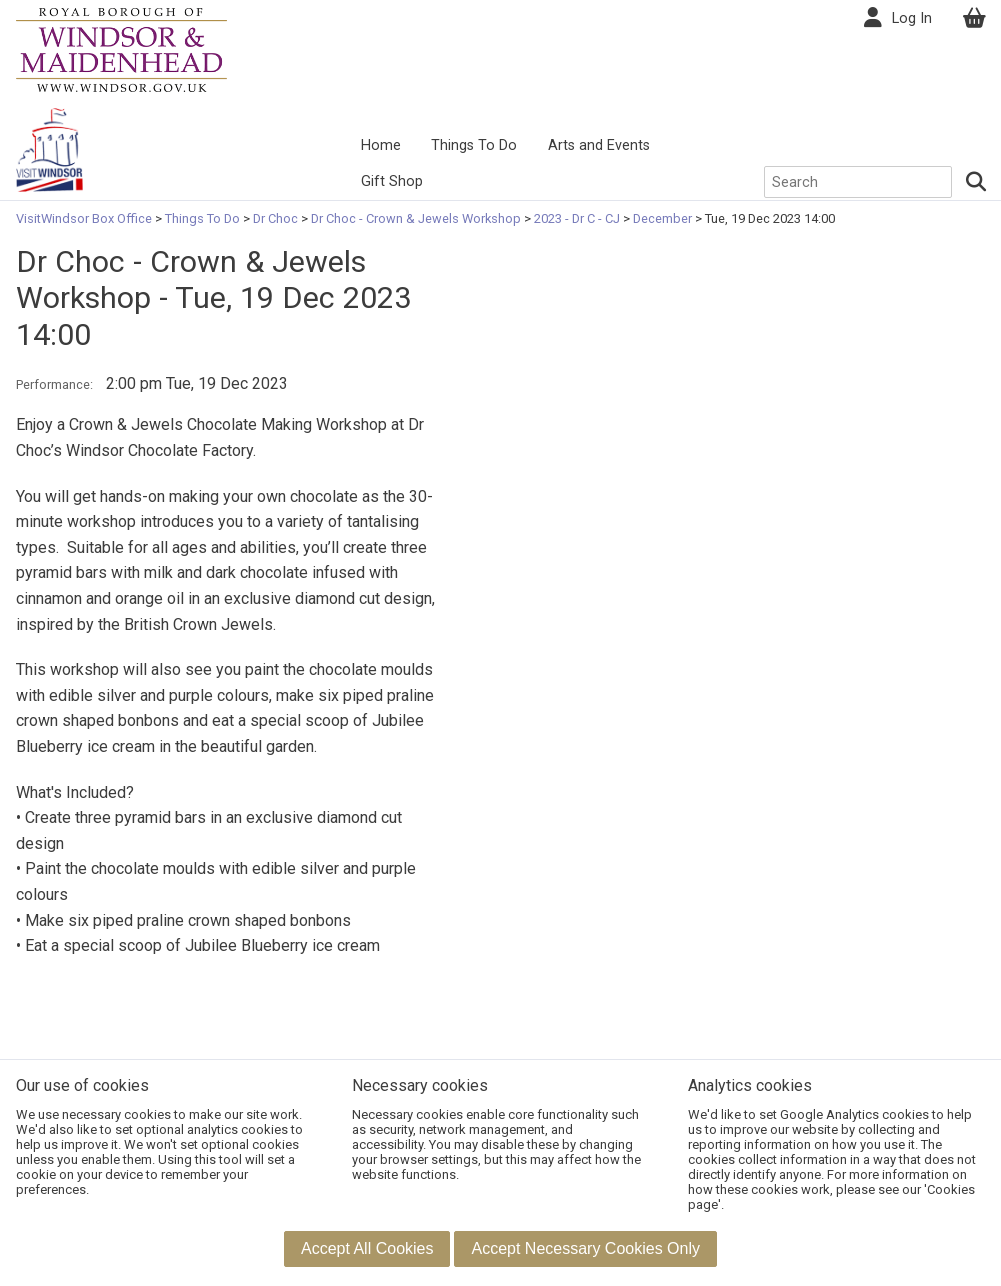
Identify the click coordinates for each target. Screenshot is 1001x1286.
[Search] (977, 182)
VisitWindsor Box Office (85, 218)
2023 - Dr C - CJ (577, 218)
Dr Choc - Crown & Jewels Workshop (416, 218)
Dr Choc (275, 218)
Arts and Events (599, 145)
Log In (912, 18)
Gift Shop (392, 181)
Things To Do (474, 145)
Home (381, 145)
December (662, 218)
